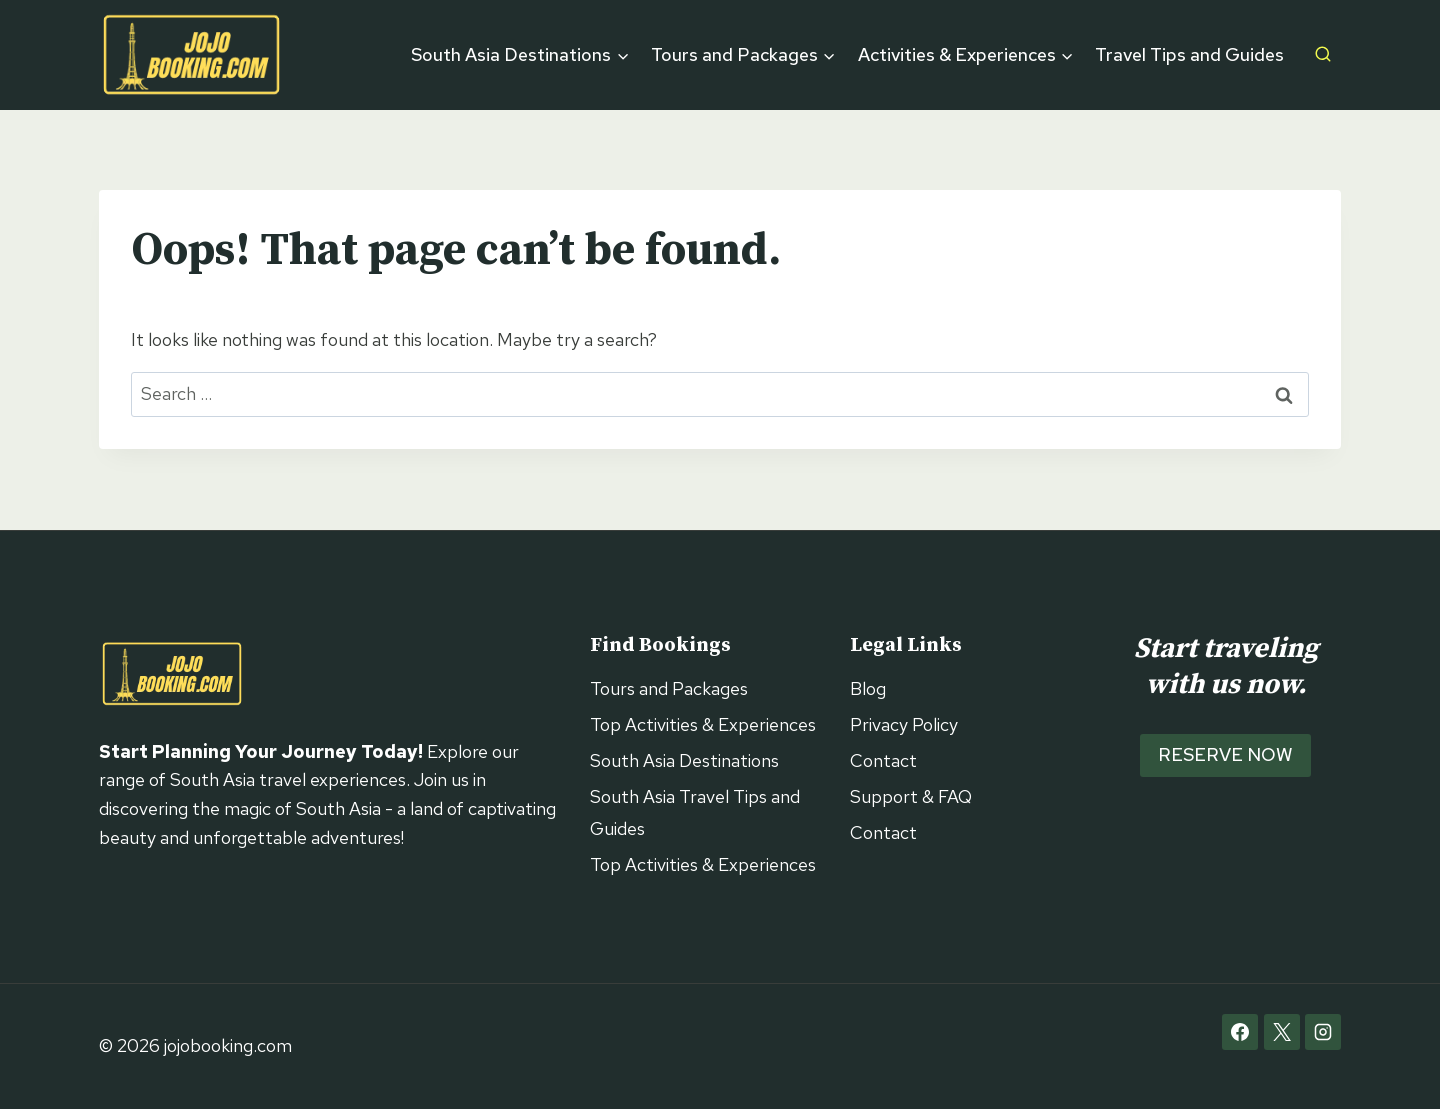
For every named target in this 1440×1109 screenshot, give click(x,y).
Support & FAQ (911, 796)
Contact (883, 760)
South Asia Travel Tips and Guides (695, 812)
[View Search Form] (1323, 55)
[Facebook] (1240, 1032)
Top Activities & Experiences (703, 724)
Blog (868, 688)
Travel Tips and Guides (1189, 54)
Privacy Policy (904, 724)
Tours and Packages (669, 688)
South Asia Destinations (684, 760)
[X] (1282, 1032)
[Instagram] (1323, 1032)
